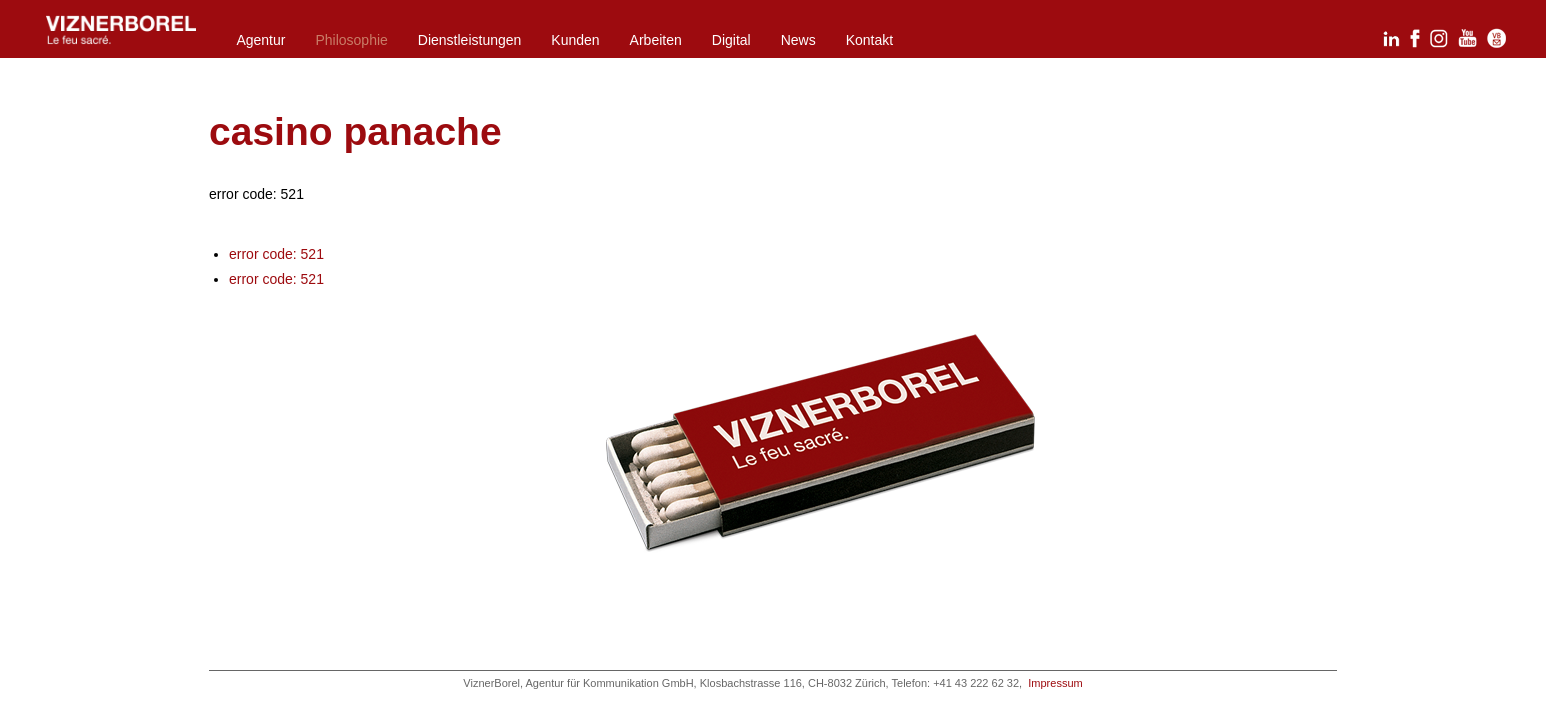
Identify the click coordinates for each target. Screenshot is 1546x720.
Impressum (1055, 683)
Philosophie (351, 40)
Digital (731, 40)
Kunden (575, 40)
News (798, 40)
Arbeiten (656, 40)
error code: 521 (276, 254)
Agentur (260, 40)
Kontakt (869, 40)
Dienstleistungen (470, 40)
